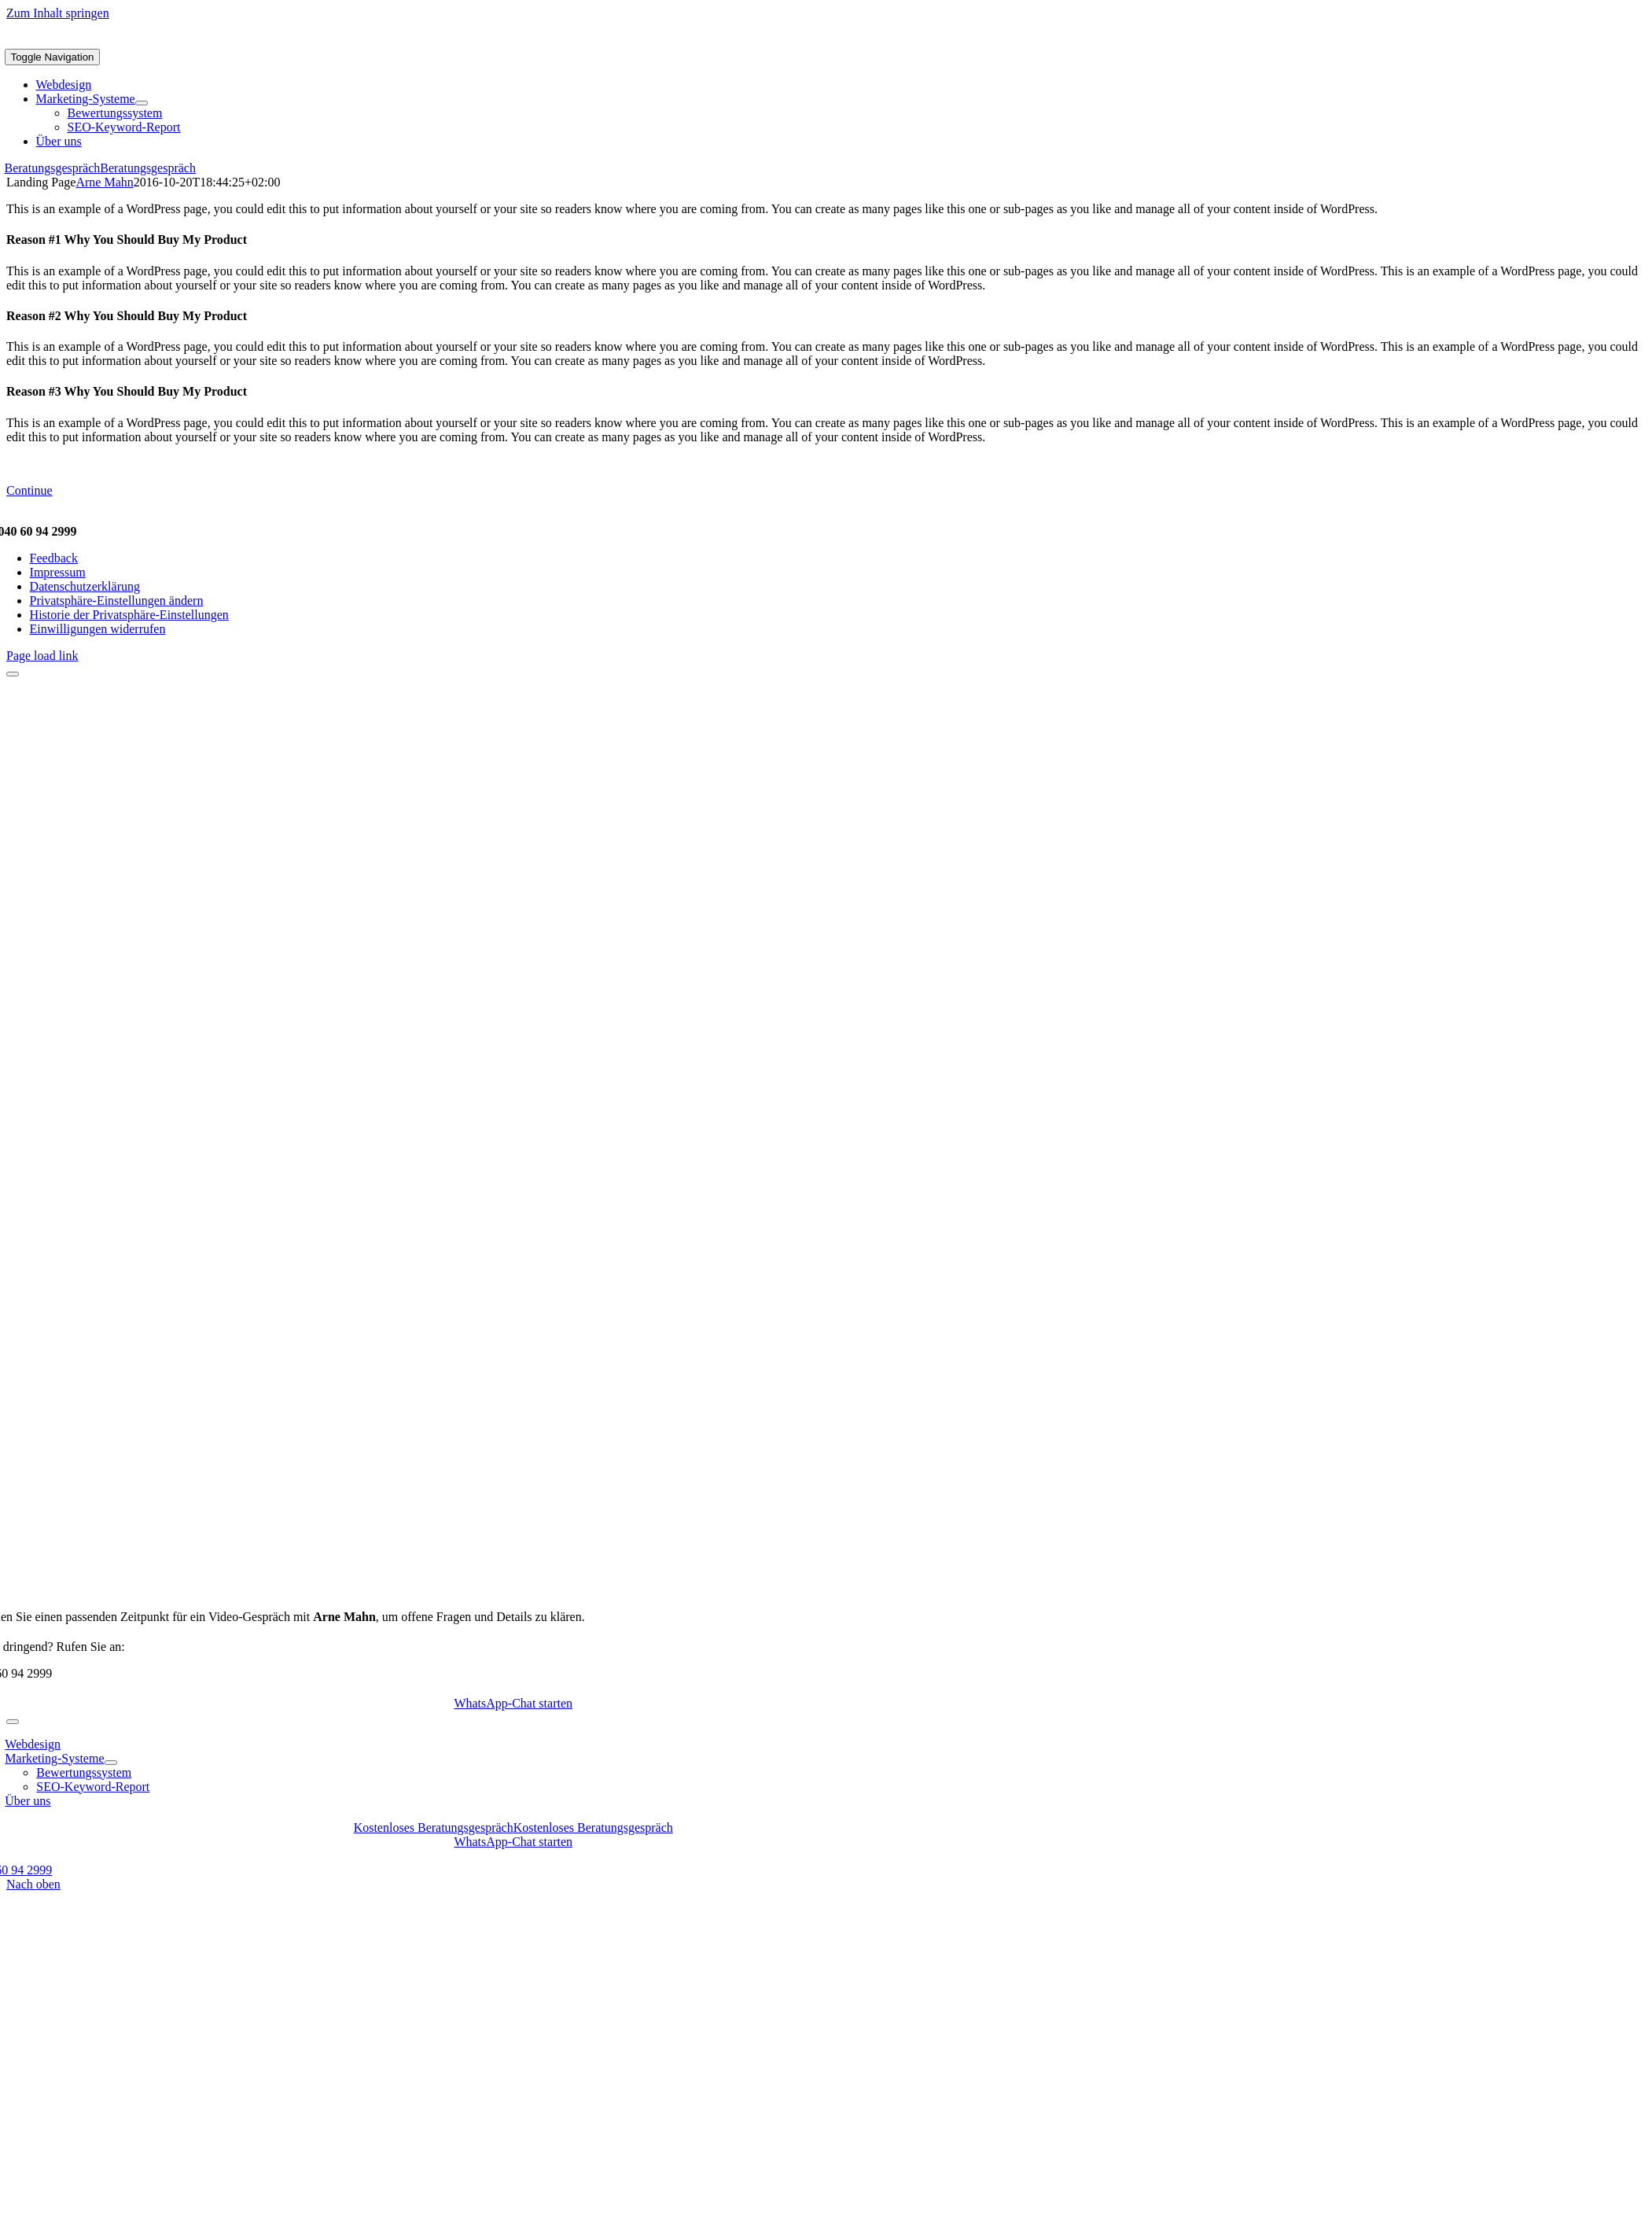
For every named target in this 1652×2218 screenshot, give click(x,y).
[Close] (12, 674)
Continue (29, 490)
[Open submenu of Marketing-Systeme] (141, 103)
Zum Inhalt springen (57, 13)
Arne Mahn (104, 182)
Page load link (42, 655)
